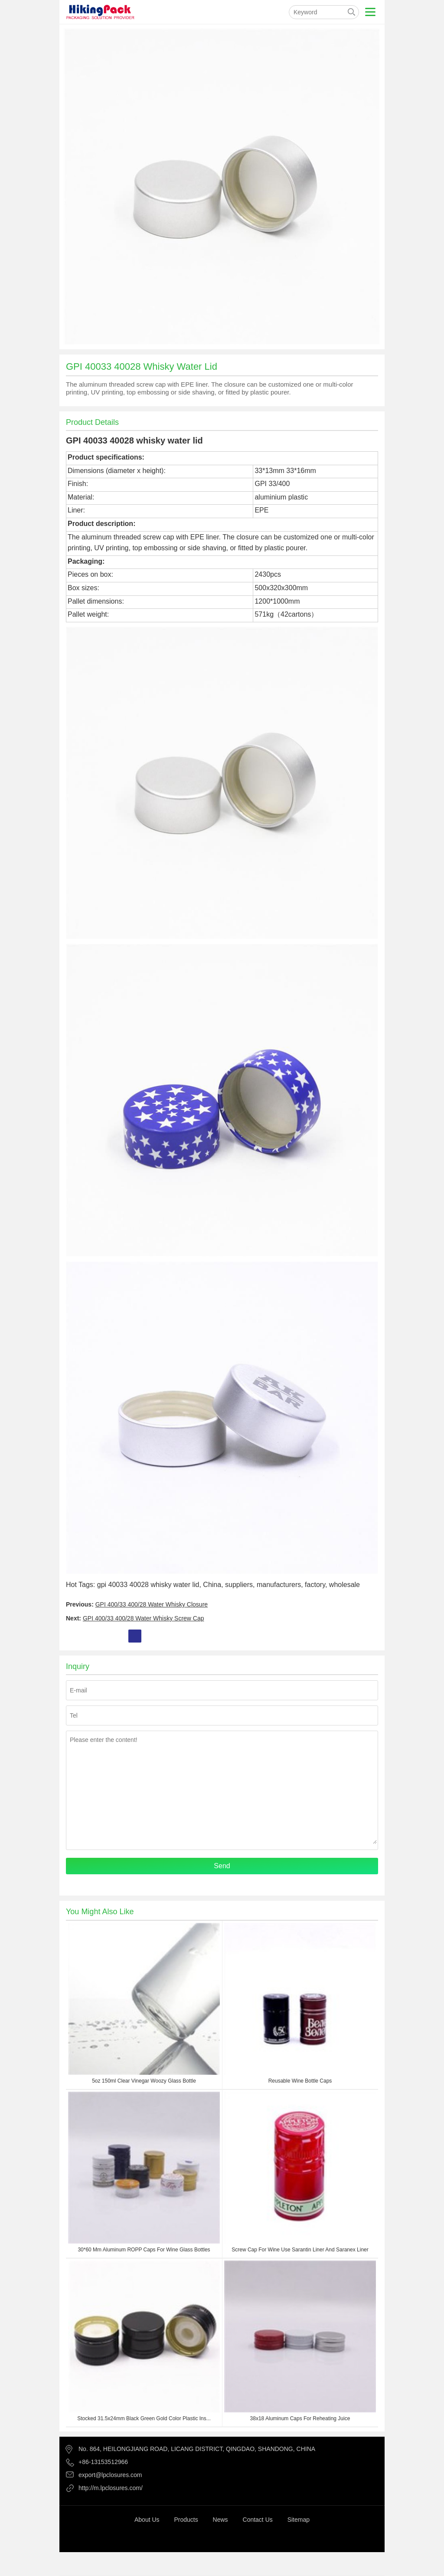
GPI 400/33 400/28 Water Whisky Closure (151, 1604)
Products (186, 2519)
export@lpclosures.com (110, 2474)
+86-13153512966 (103, 2461)
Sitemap (298, 2519)
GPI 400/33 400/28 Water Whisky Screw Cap (143, 1618)
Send (222, 1866)
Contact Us (258, 2519)
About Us (147, 2519)
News (220, 2519)
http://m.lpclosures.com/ (110, 2487)
